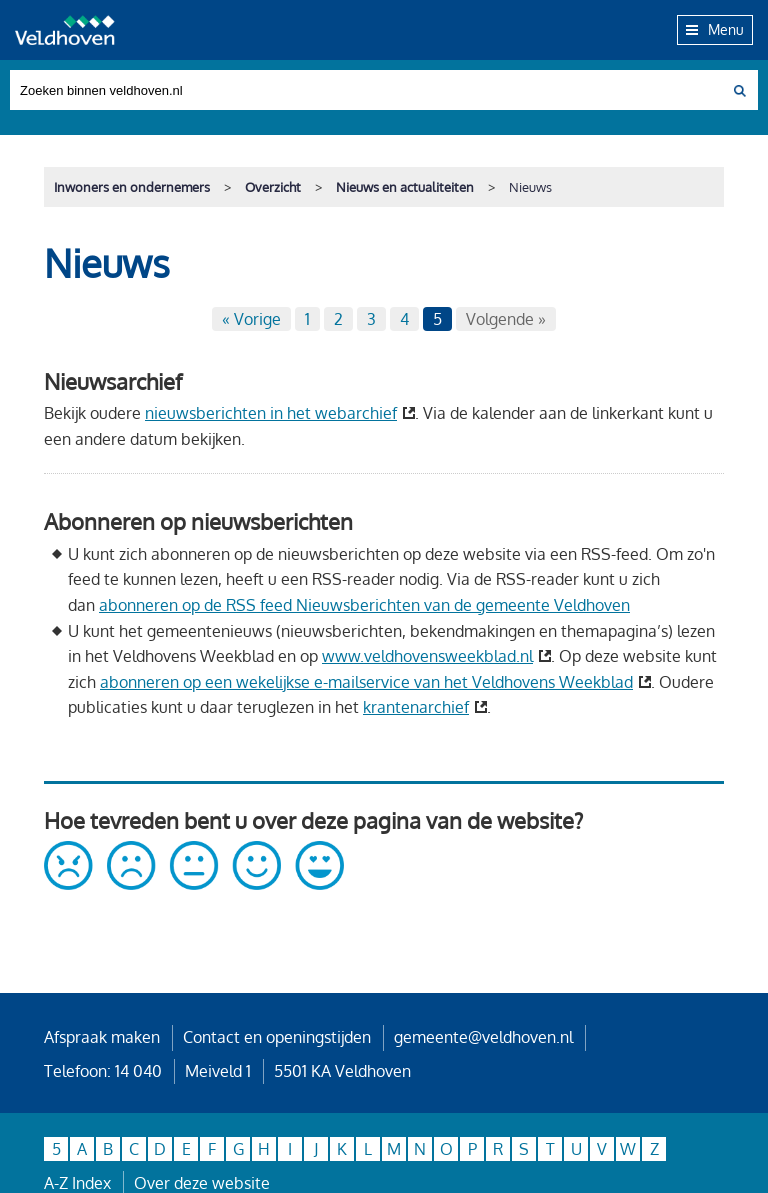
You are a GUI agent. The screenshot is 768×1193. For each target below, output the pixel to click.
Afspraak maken (102, 1037)
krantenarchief (416, 707)
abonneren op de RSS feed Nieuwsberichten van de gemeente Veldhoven (364, 605)
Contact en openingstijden (277, 1037)
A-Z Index (77, 1183)
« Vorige (251, 319)
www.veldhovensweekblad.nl (427, 656)
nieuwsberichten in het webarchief (271, 413)
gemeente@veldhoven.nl (483, 1037)
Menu (715, 29)
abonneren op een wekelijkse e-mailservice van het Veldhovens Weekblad (366, 682)
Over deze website (202, 1183)
